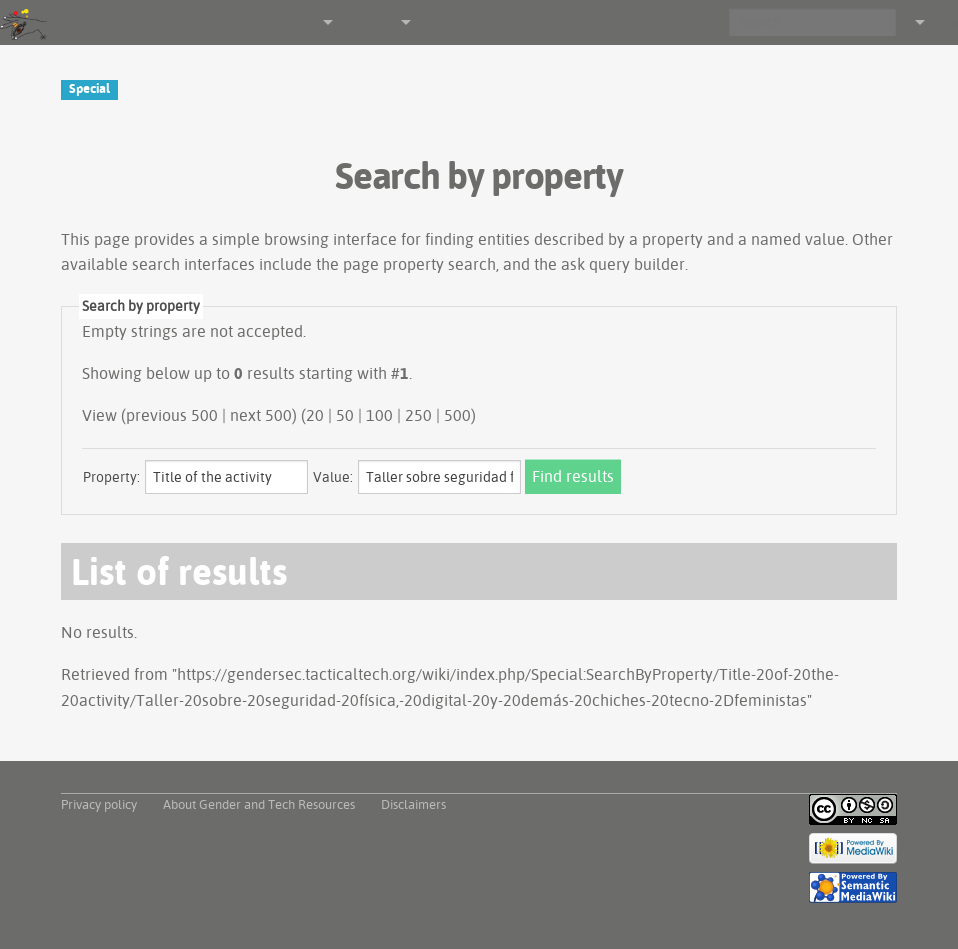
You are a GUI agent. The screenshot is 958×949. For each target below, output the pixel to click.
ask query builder (623, 264)
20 (315, 415)
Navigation (288, 22)
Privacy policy (99, 804)
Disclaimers (413, 804)
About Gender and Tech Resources (259, 804)
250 (418, 415)
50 (345, 415)
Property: (111, 477)
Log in (941, 22)
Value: (333, 477)
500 (457, 415)
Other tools (364, 22)
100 (379, 415)
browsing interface (330, 239)
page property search (419, 264)
